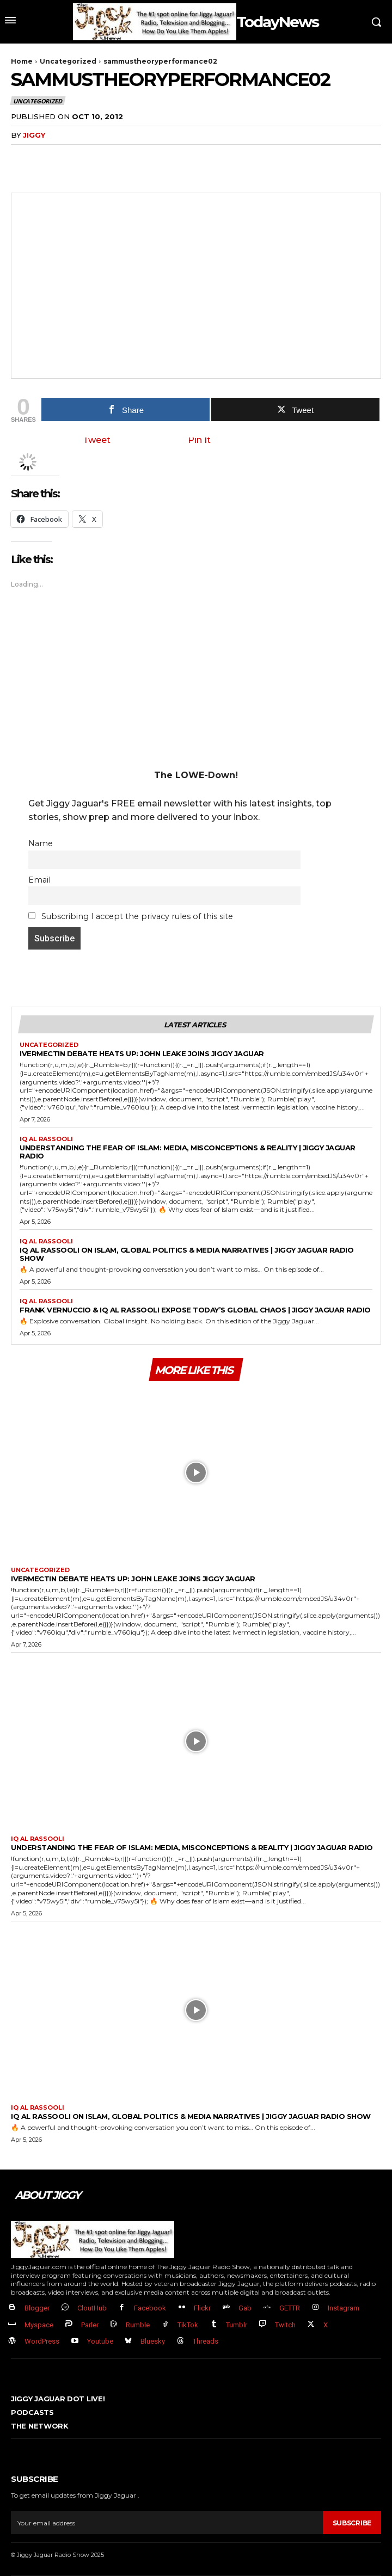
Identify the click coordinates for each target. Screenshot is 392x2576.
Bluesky (152, 2341)
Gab (245, 2308)
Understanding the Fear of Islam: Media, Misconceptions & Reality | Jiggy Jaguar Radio (188, 1151)
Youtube (100, 2341)
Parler (90, 2325)
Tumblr (236, 2325)
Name (40, 843)
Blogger (37, 2308)
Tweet (97, 440)
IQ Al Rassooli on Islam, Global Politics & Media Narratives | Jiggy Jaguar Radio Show (186, 1254)
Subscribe (352, 2523)
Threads (205, 2341)
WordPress (41, 2341)
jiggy (34, 135)
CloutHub (92, 2308)
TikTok (187, 2325)
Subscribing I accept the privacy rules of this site (130, 916)
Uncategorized (68, 61)
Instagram (343, 2308)
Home (22, 61)
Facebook (150, 2308)
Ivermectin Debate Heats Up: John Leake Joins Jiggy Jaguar (142, 1053)
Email (39, 880)
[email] (167, 2522)
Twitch (285, 2325)
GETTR (289, 2308)
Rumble (138, 2325)
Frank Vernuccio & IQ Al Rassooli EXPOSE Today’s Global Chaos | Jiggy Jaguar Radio (195, 1309)
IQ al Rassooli (46, 1139)
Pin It (199, 440)
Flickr (202, 2308)
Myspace (38, 2325)
